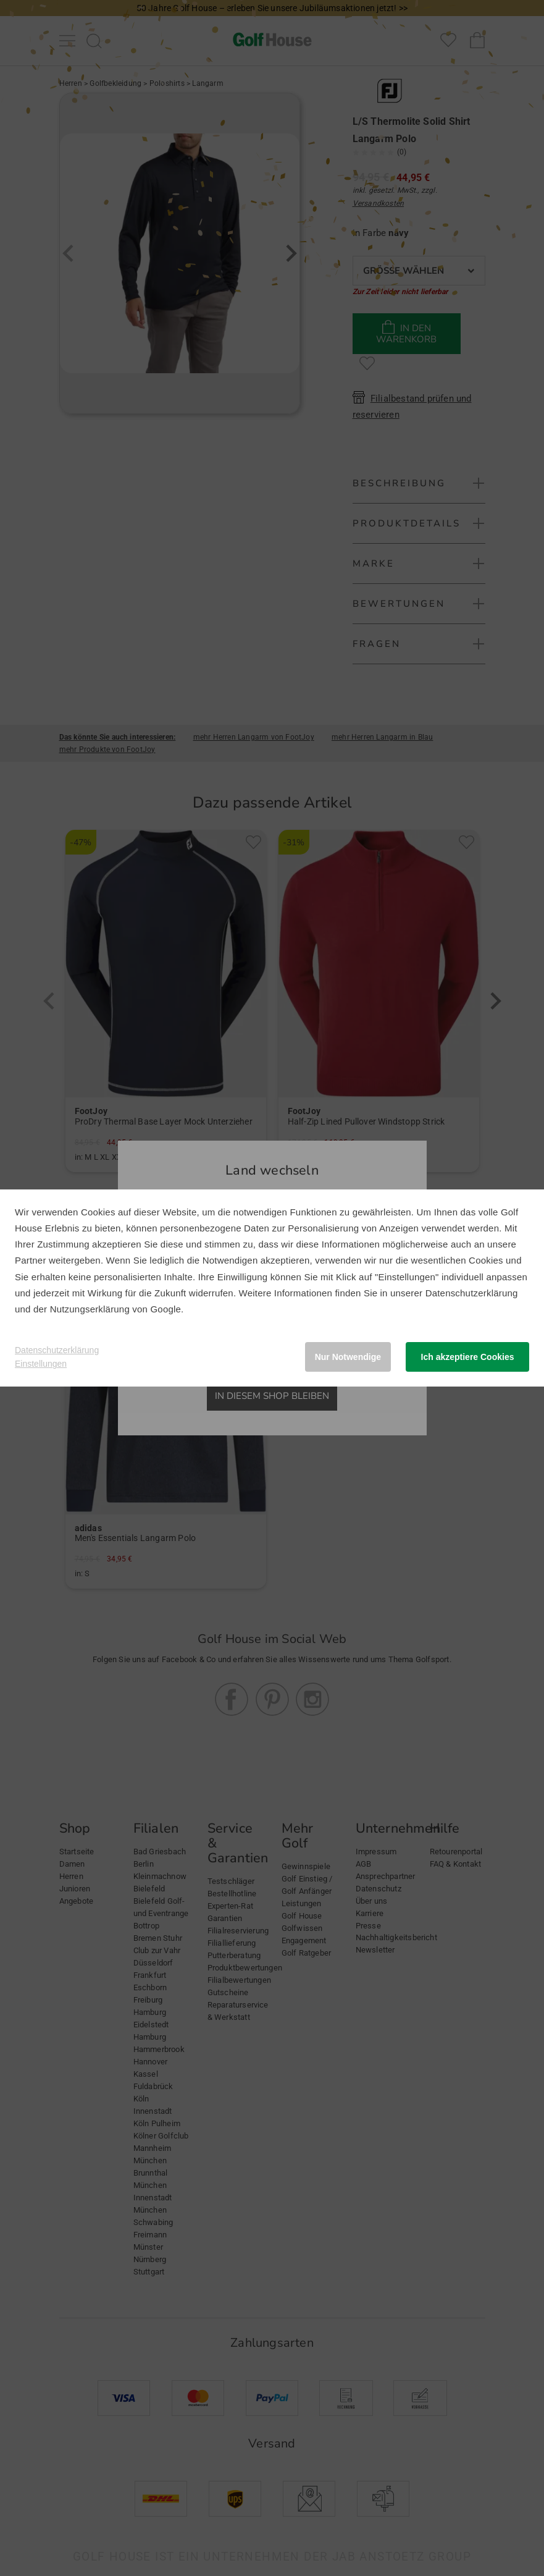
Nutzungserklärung (90, 1309)
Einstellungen (41, 1364)
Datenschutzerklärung (471, 1293)
